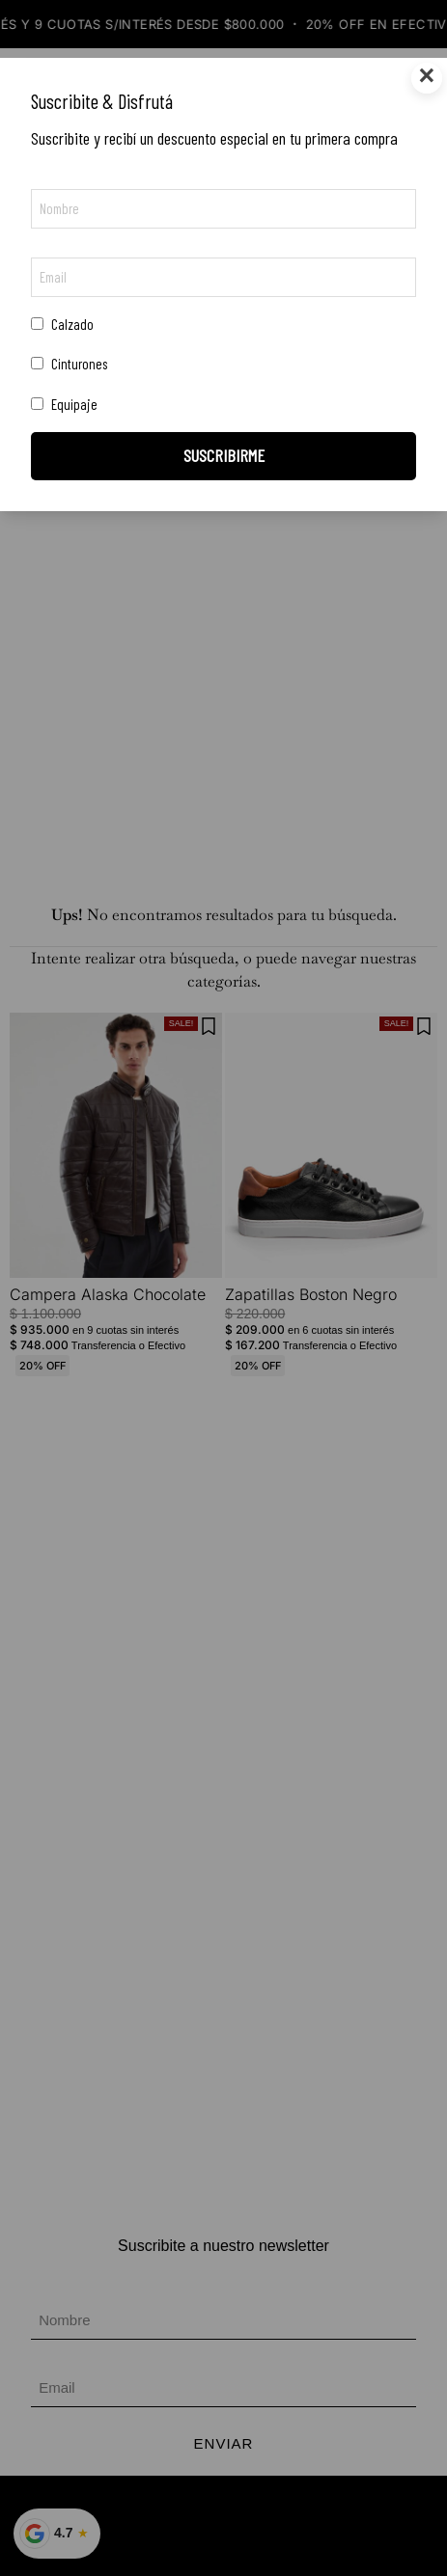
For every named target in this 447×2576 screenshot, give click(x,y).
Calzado (62, 324)
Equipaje (64, 404)
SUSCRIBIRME (224, 455)
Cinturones (69, 363)
